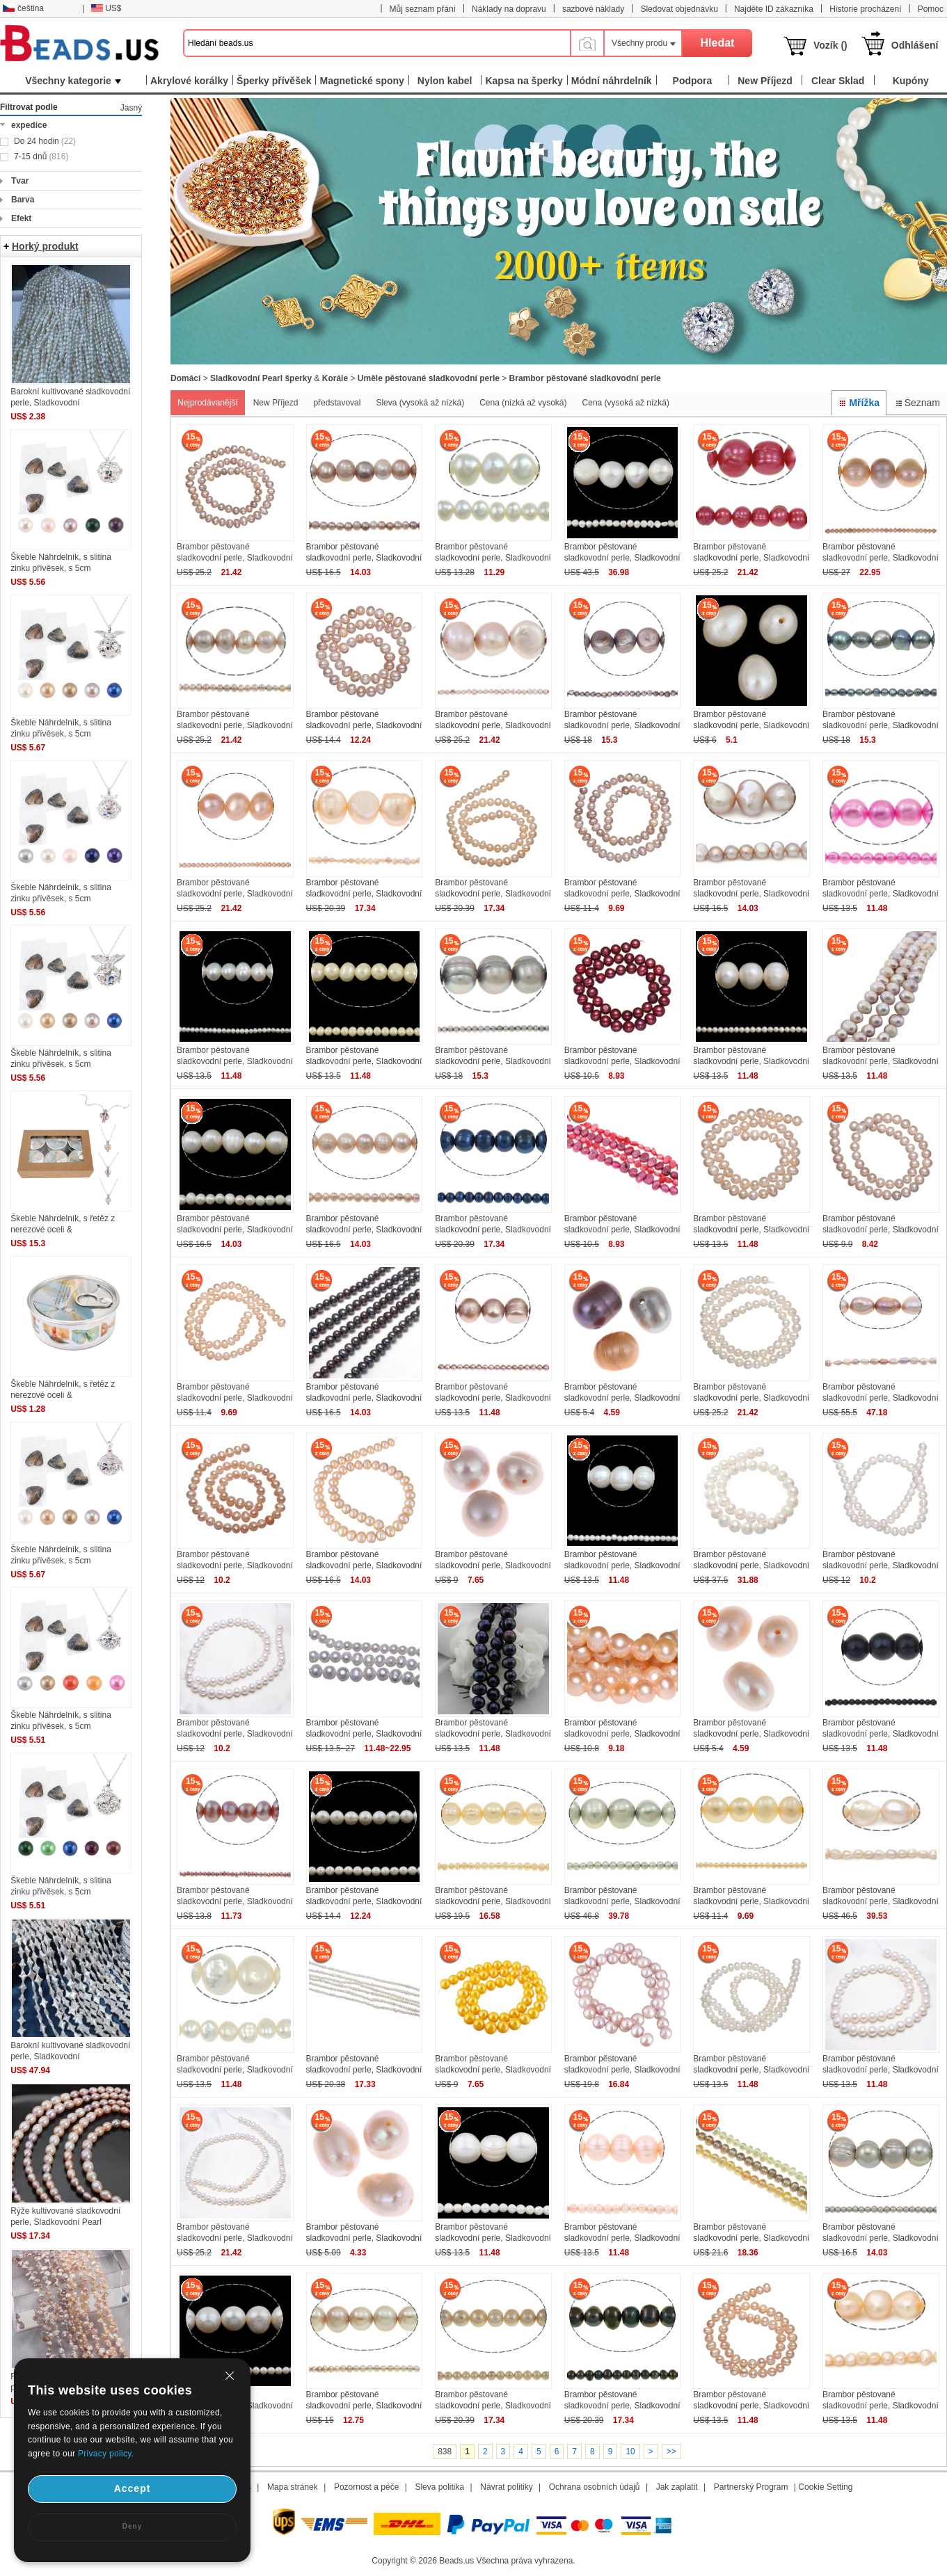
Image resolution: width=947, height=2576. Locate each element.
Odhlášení (915, 45)
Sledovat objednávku (678, 9)
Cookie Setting (825, 2487)
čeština (23, 8)
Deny (132, 2526)
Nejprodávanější (207, 403)
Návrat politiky (506, 2487)
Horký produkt (45, 246)
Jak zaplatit (677, 2487)
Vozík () (830, 45)
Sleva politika (439, 2487)
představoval (336, 403)
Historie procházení (865, 9)
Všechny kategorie (73, 80)
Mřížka (859, 402)
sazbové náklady (593, 9)
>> (671, 2451)
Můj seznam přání (423, 9)
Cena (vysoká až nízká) (625, 403)
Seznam (916, 402)
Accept (132, 2488)
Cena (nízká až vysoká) (522, 403)
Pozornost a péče (366, 2487)
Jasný (131, 108)
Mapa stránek (292, 2487)
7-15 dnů (41, 156)
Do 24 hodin (45, 141)
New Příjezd (276, 403)
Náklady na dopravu (509, 9)
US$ (106, 8)
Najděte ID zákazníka (773, 9)
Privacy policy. (106, 2453)
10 (630, 2451)
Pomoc (931, 9)
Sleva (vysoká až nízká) (420, 403)
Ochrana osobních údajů (594, 2487)
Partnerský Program (751, 2487)
